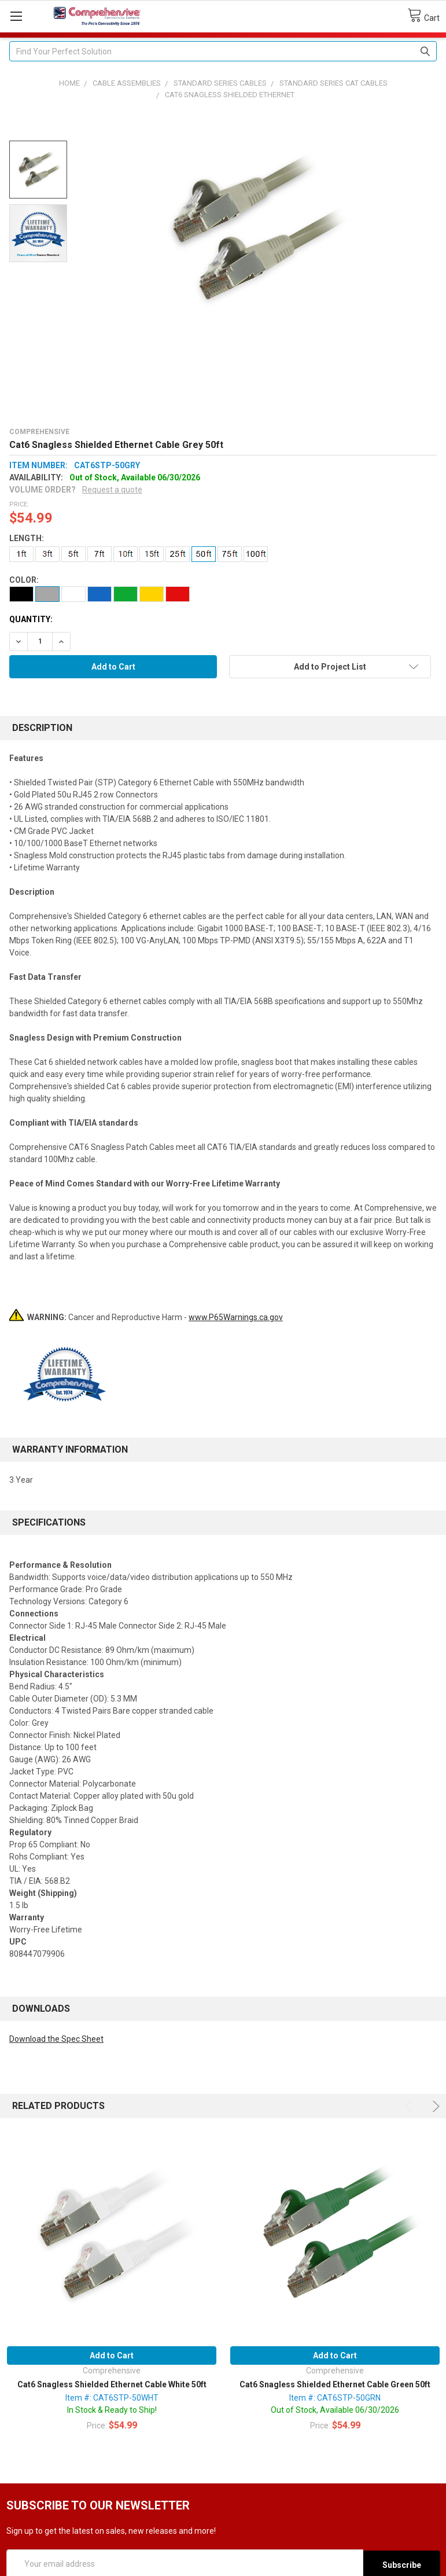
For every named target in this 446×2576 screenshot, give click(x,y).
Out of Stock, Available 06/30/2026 (335, 2410)
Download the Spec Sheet (56, 2039)
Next (434, 2106)
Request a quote (112, 489)
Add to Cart (112, 2355)
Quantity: (31, 619)
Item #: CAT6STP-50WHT (112, 2397)
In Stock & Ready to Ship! (112, 2410)
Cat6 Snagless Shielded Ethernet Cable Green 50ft (334, 2384)
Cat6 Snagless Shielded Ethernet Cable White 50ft (112, 2384)
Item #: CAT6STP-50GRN (335, 2397)
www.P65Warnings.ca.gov (236, 1317)
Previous (410, 2106)
